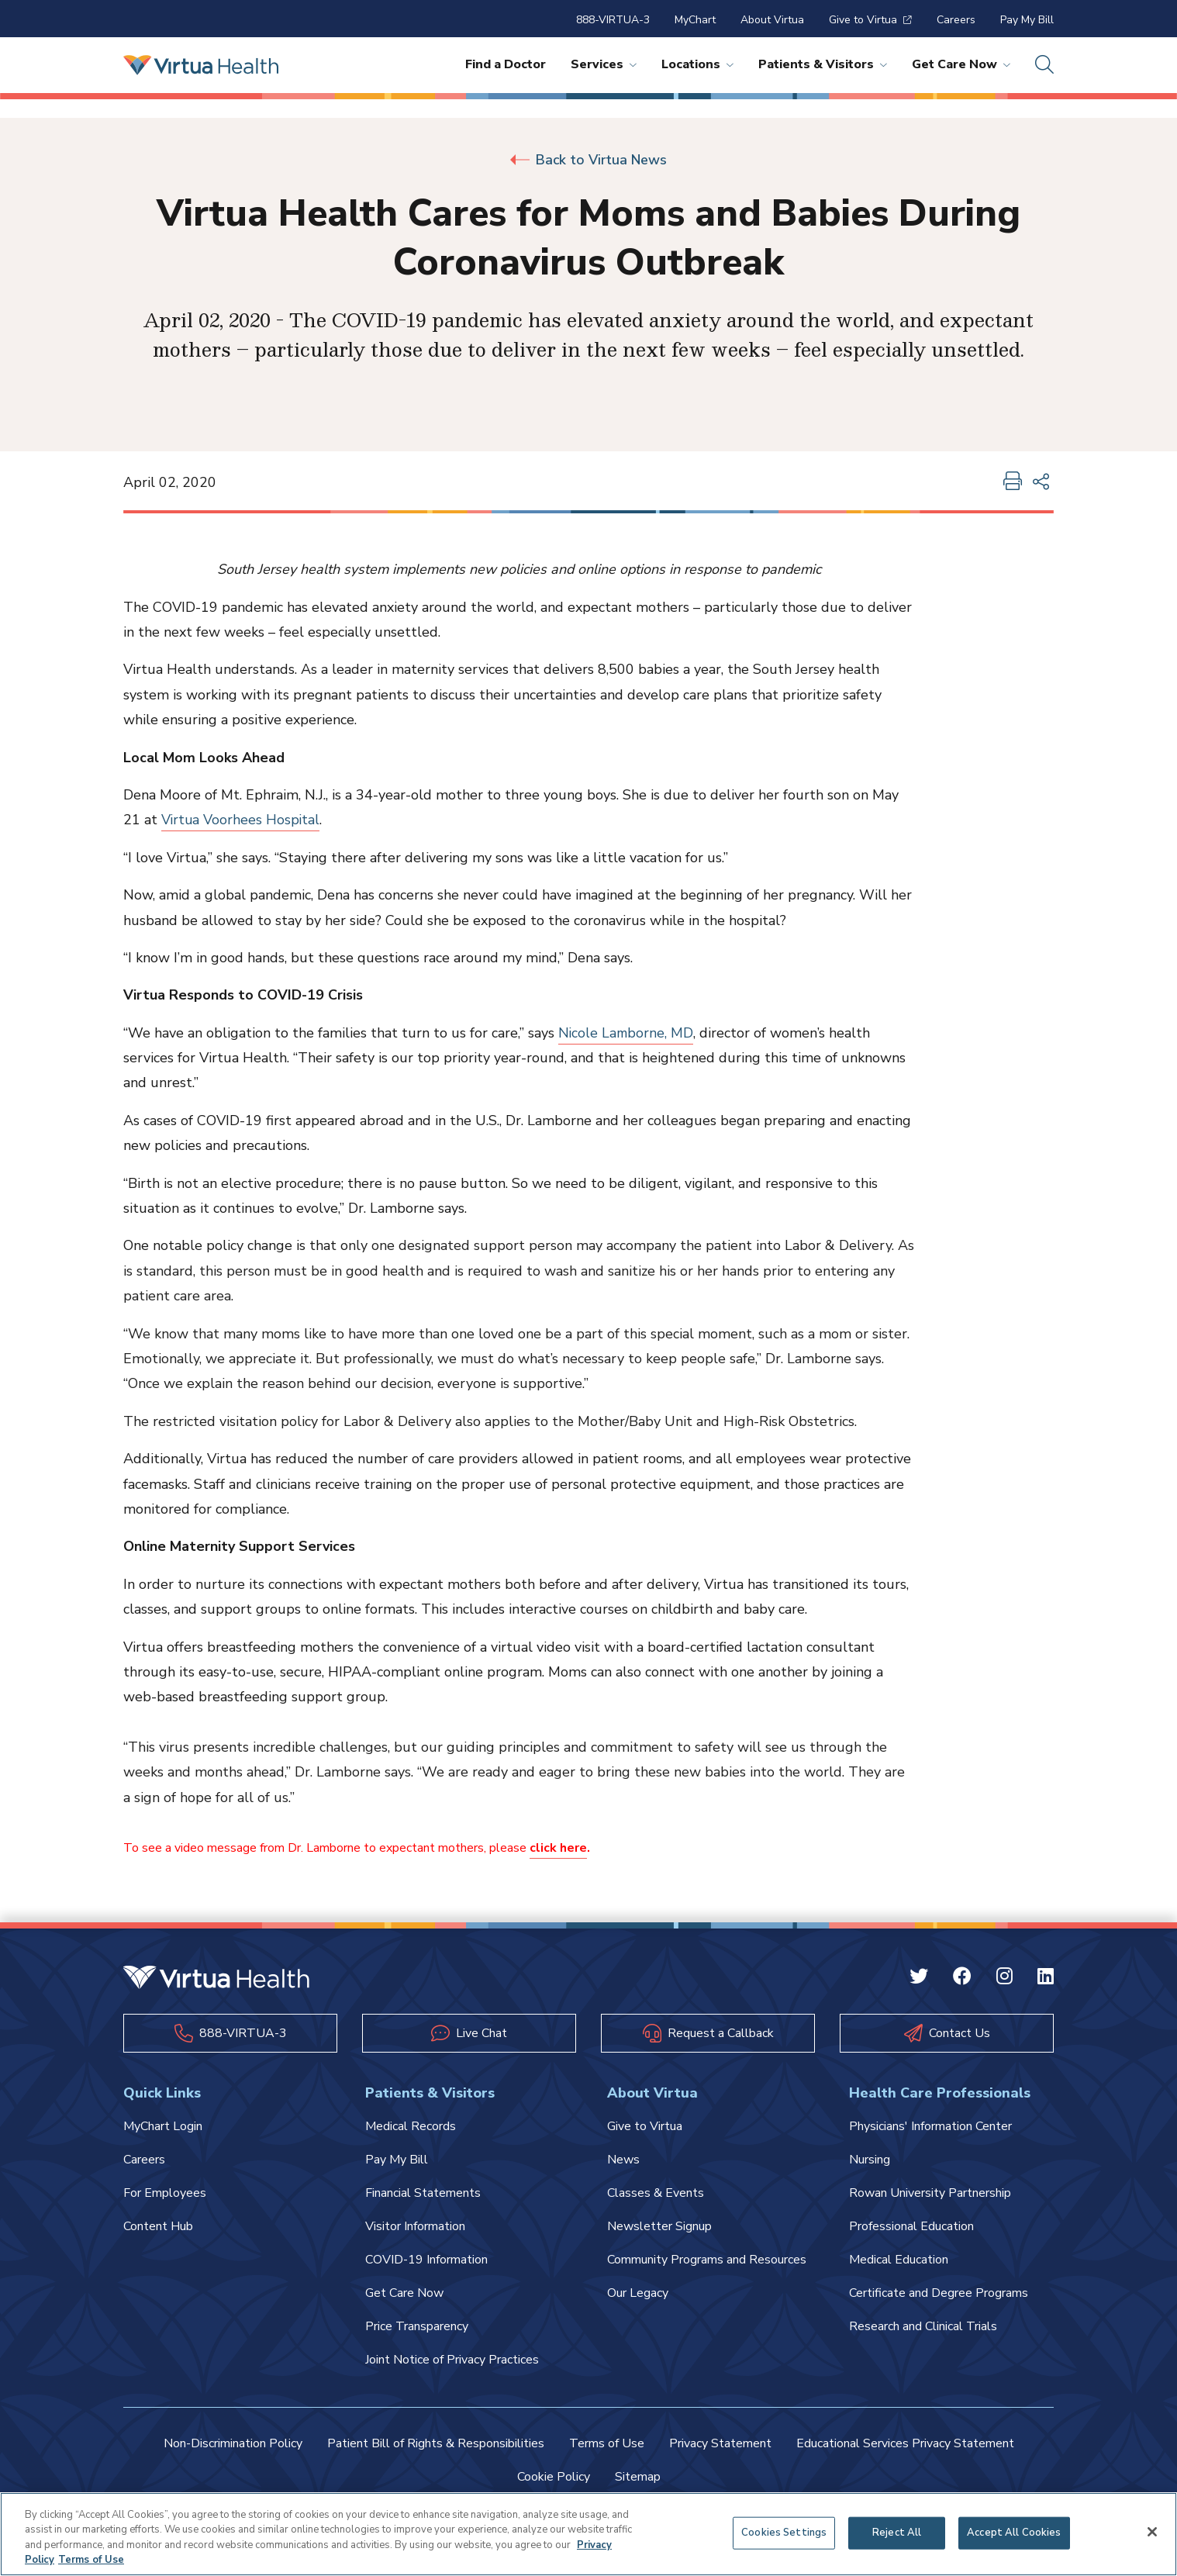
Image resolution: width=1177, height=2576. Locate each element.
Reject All (896, 2533)
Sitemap (638, 2476)
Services (604, 64)
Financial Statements (423, 2192)
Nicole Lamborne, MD (626, 1033)
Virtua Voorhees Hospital (241, 820)
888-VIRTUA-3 (613, 19)
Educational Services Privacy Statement (905, 2443)
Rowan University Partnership (930, 2192)
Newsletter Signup (659, 2226)
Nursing (869, 2159)
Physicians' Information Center (930, 2126)
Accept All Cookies (1014, 2533)
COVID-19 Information (426, 2259)
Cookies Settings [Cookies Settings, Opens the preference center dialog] (784, 2533)
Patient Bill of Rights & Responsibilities (435, 2443)
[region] (588, 2534)
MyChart (695, 19)
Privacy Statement (720, 2443)
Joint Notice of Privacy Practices (452, 2359)
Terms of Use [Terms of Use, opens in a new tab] (91, 2560)
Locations (697, 64)
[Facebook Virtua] (962, 1979)
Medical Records (410, 2126)
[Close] (1152, 2532)
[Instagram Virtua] (1004, 1979)
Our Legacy (637, 2292)
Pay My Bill (1027, 19)
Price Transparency (416, 2326)
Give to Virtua (870, 19)
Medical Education (898, 2259)
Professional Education (911, 2226)
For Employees (164, 2192)
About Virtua (772, 19)
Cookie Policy (553, 2476)
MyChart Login (162, 2126)
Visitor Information (415, 2226)
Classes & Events (655, 2192)
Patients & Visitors (822, 64)
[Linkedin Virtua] (1045, 1979)
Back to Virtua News (588, 159)
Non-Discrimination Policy (233, 2443)
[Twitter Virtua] (919, 1979)
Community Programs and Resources (706, 2259)
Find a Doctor (505, 64)
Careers (956, 19)
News (623, 2159)
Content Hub (158, 2226)
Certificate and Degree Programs (938, 2292)
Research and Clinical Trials (923, 2326)
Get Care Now (961, 64)
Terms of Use (606, 2443)
